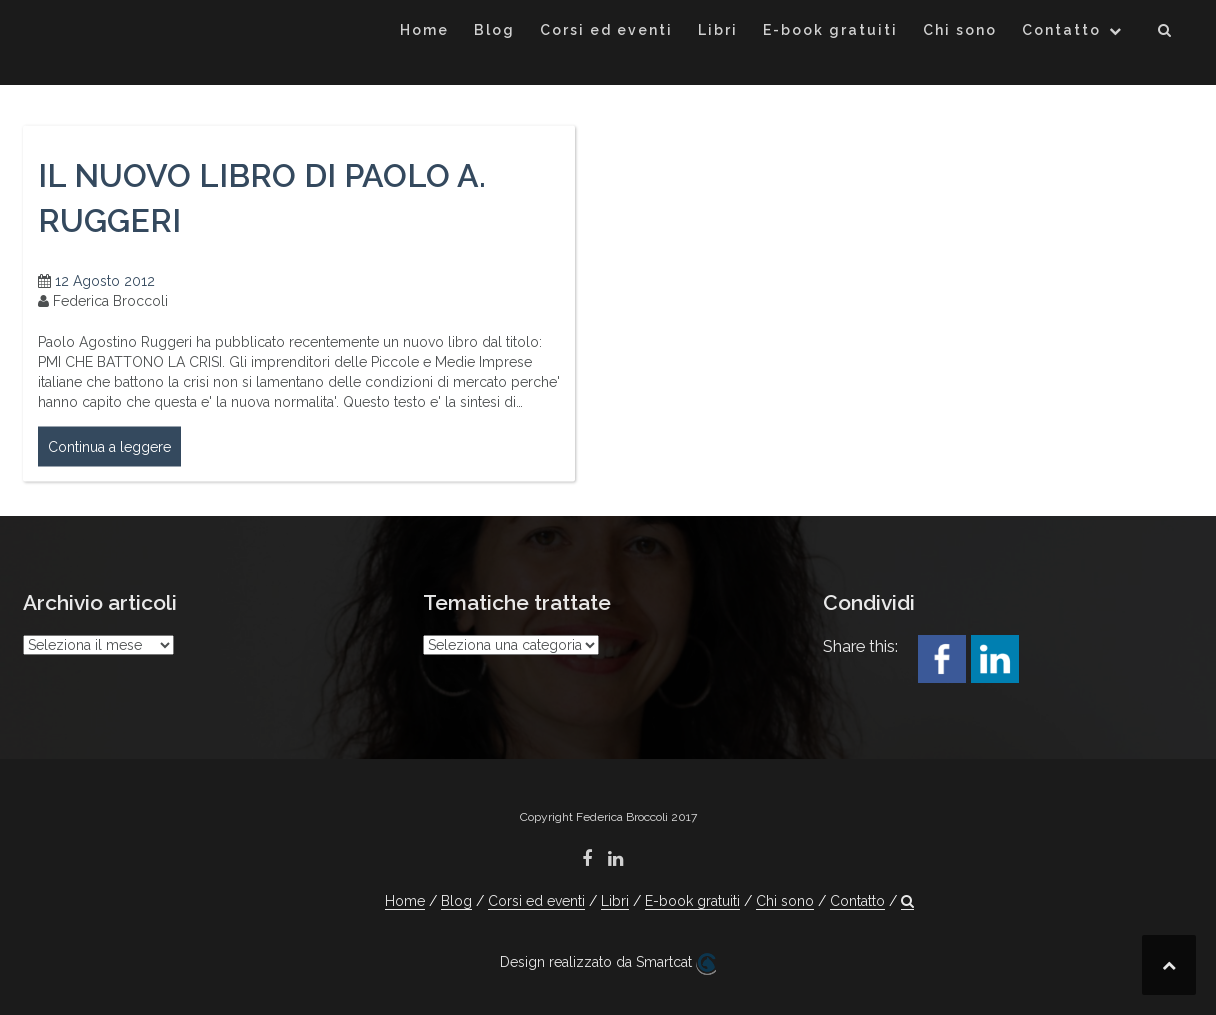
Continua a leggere (109, 454)
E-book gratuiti (830, 30)
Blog (494, 30)
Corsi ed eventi (606, 30)
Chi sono (960, 30)
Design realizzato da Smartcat (608, 964)
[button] (1165, 33)
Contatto (1061, 30)
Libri (718, 30)
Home (424, 30)
